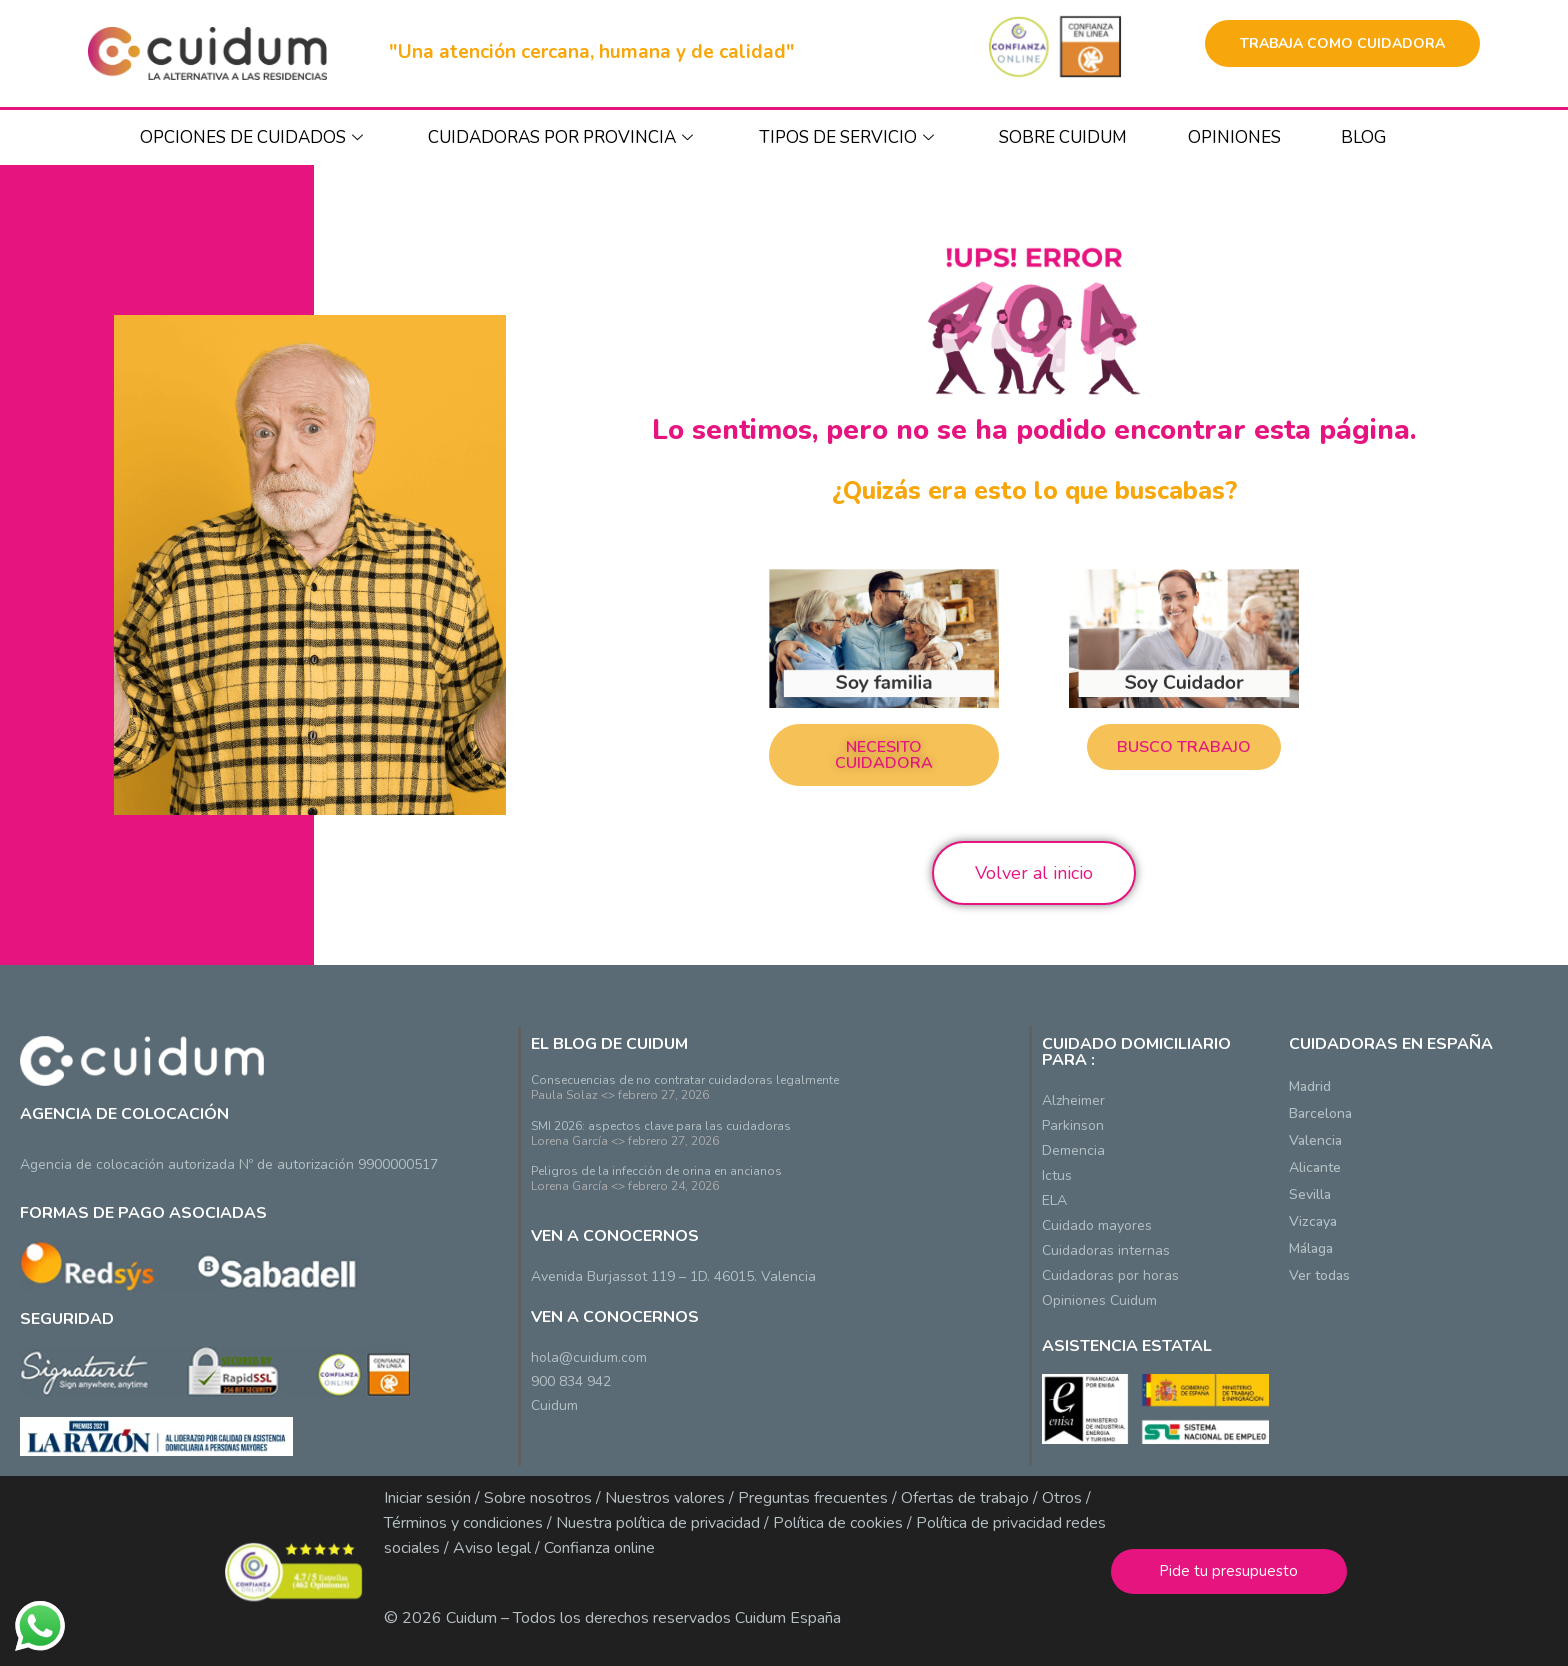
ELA (1054, 1200)
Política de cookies (838, 1523)
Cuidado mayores (1097, 1225)
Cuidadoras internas (1106, 1250)
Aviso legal (492, 1548)
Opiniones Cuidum (1099, 1300)
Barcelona (1320, 1113)
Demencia (1073, 1150)
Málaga (1311, 1248)
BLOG (1363, 137)
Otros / (1066, 1498)
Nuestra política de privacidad (656, 1523)
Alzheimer (1073, 1100)
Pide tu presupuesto (1228, 1571)
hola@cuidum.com (589, 1357)
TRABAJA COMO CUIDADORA (1342, 43)
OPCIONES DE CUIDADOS (254, 137)
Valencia (1315, 1140)
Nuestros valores (665, 1498)
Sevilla (1310, 1194)
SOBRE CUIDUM (1063, 137)
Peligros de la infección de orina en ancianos (656, 1171)
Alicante (1315, 1167)
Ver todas (1319, 1275)
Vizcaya (1313, 1221)
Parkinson (1073, 1125)
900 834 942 (571, 1381)
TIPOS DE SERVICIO (849, 137)
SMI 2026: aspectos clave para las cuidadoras (661, 1126)
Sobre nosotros (538, 1498)
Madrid (1310, 1086)
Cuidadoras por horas (1110, 1275)
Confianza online (599, 1548)
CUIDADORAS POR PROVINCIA (563, 137)
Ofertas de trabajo (965, 1498)
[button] (884, 755)
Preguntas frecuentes (813, 1498)
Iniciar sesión (427, 1498)
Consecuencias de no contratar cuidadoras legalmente (685, 1080)
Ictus (1057, 1175)
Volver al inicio (1034, 873)
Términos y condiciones (463, 1523)
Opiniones (1234, 137)
